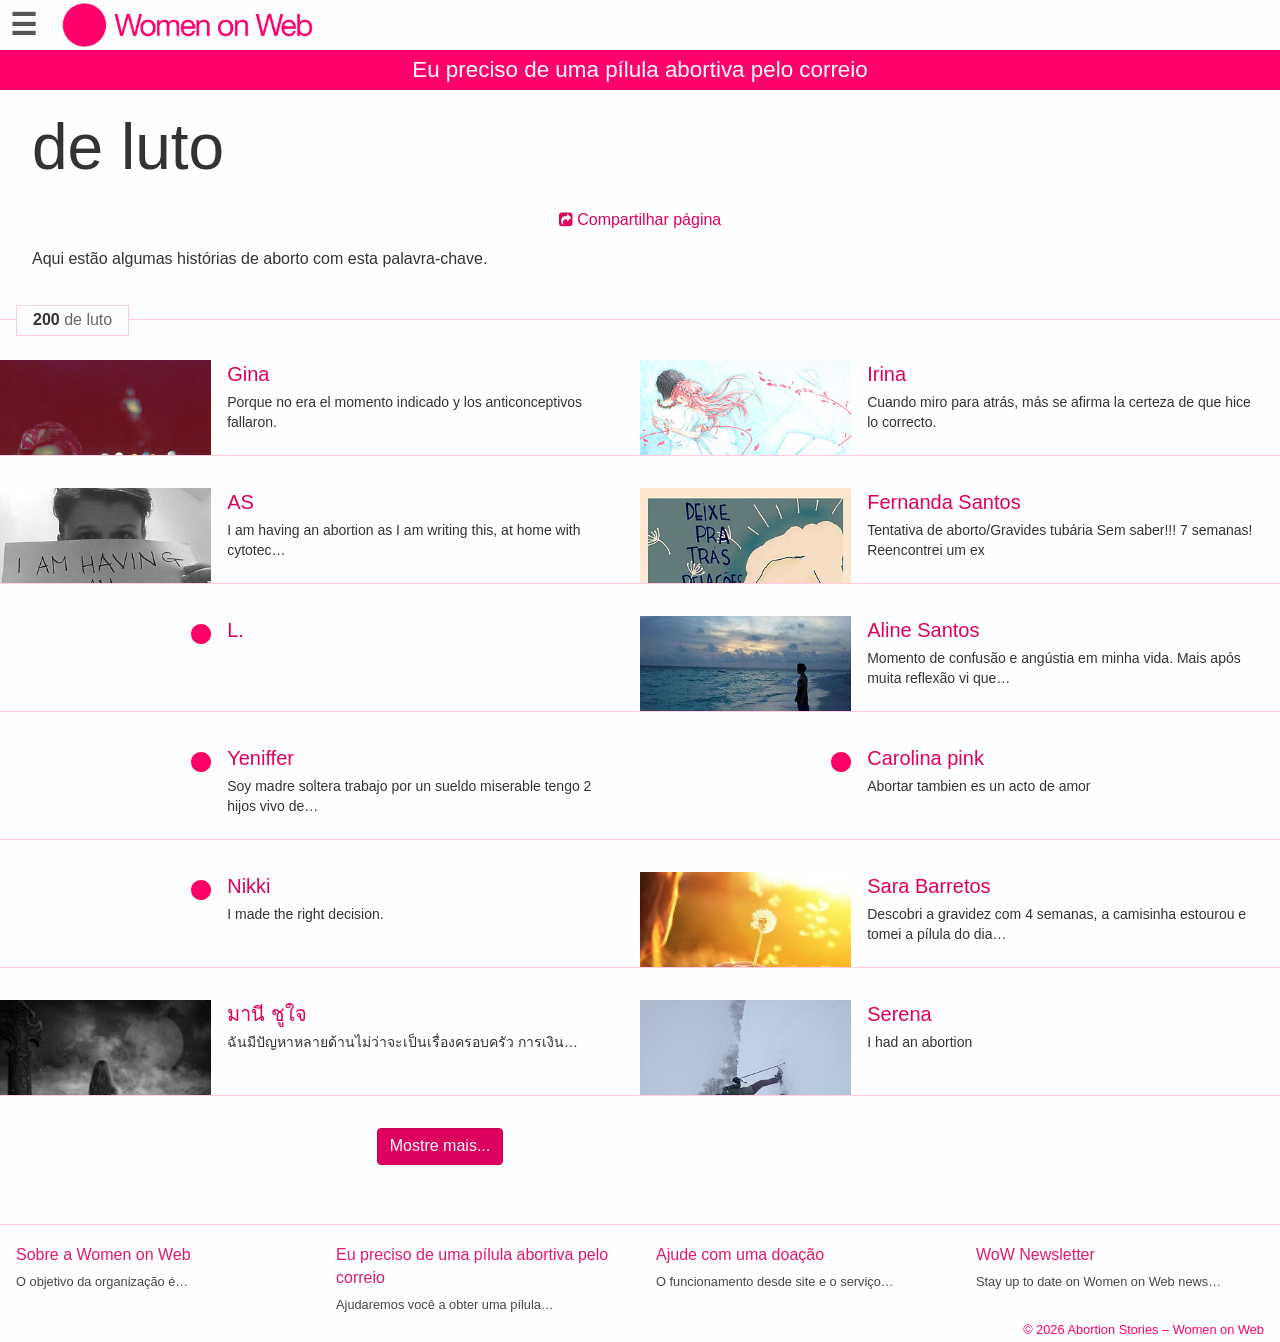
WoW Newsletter (1035, 1254)
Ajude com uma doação (740, 1254)
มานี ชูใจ (267, 1014)
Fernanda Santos (943, 502)
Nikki (248, 886)
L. (235, 630)
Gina (248, 374)
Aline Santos (923, 630)
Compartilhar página (640, 219)
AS (240, 502)
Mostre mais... (440, 1145)
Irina (886, 374)
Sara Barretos (928, 886)
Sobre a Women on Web (103, 1254)
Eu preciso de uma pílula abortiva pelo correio (640, 69)
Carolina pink (925, 758)
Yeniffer (260, 758)
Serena (899, 1014)
